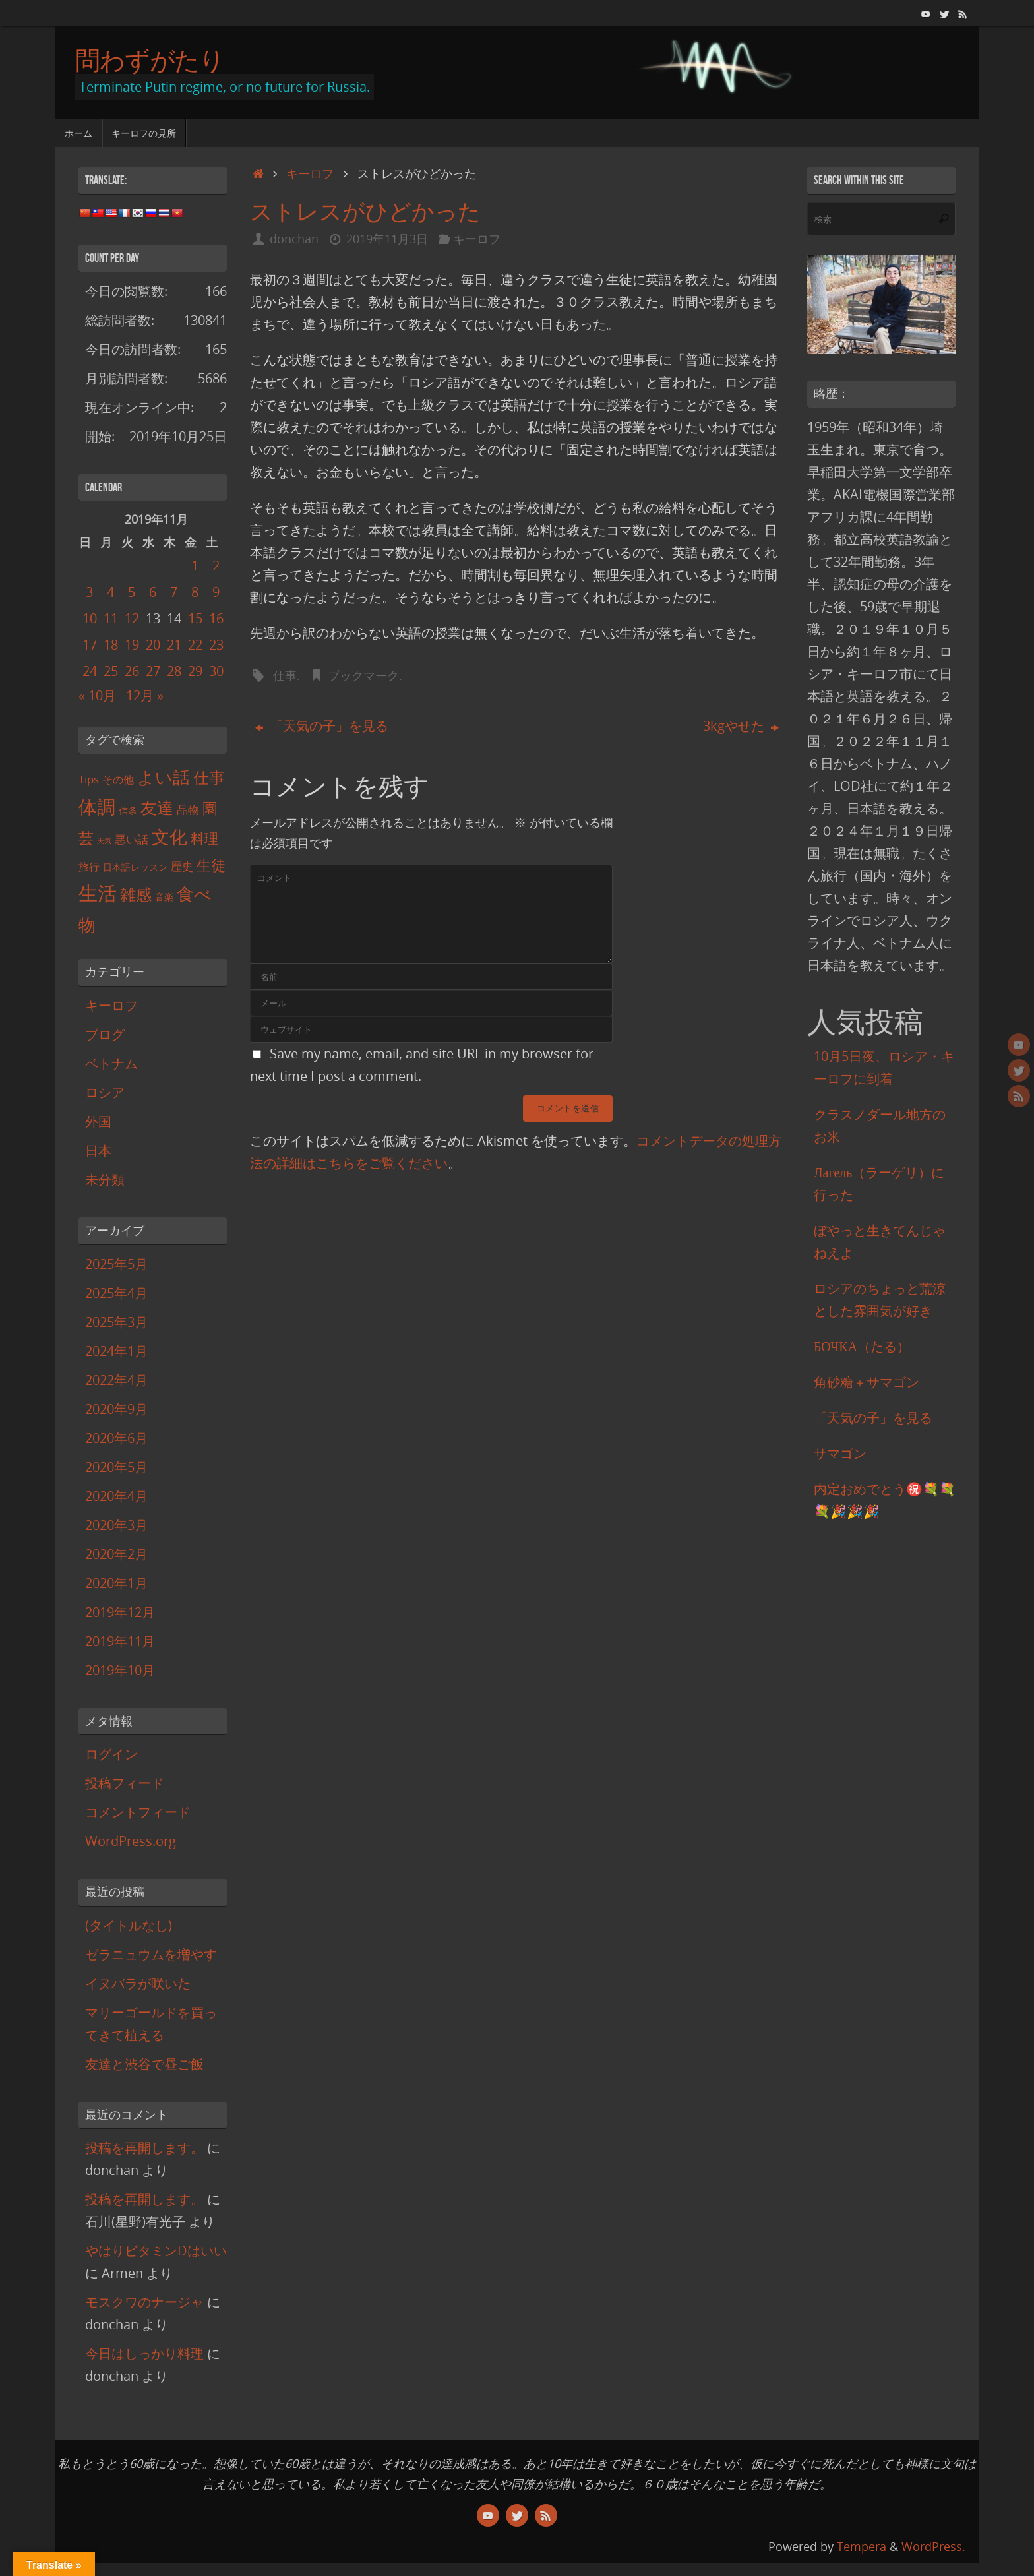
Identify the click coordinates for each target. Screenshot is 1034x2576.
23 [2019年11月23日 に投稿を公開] (216, 645)
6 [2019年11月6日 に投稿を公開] (152, 592)
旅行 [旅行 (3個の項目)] (89, 866)
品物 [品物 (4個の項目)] (188, 809)
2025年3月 (116, 1322)
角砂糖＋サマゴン (866, 1382)
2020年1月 (116, 1583)
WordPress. (933, 2546)
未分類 (105, 1179)
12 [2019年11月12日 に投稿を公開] (132, 618)
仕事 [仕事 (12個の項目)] (209, 777)
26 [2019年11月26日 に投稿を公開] (132, 671)
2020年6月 (116, 1438)
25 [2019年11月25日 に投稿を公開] (111, 671)
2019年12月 (120, 1612)
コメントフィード (138, 1812)
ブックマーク (363, 675)
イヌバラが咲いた (138, 1983)
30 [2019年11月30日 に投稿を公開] (216, 671)
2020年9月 (116, 1409)
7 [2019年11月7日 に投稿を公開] (173, 592)
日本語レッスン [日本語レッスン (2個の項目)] (135, 867)
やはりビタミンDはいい (156, 2250)
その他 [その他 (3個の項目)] (118, 779)
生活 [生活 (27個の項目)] (97, 893)
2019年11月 (120, 1641)
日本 (98, 1150)
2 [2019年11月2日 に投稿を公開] (216, 565)
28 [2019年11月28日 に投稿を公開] (174, 671)
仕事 (285, 675)
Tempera (861, 2546)
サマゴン (840, 1453)
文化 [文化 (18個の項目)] (169, 837)
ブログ (105, 1034)
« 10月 (97, 695)
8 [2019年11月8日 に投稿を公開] (194, 592)
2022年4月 (116, 1380)
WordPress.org (130, 1841)
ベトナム (111, 1063)
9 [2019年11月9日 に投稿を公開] (216, 592)
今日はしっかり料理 (144, 2353)
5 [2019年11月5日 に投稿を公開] (131, 592)
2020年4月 (116, 1496)
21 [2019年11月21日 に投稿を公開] (174, 645)
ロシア (105, 1092)
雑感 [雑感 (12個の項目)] (136, 894)
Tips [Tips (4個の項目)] (88, 779)
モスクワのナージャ (144, 2302)
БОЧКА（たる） (862, 1346)
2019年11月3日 (387, 239)
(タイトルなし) (128, 1925)
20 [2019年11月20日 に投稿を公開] (153, 645)
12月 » (145, 695)
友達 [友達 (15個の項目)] (156, 807)
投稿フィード (124, 1783)
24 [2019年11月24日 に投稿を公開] (89, 671)
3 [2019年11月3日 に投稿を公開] (89, 592)
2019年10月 (120, 1670)
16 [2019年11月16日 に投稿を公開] (216, 618)
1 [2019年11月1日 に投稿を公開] (194, 565)
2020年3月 (116, 1525)
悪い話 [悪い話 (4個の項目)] (131, 839)
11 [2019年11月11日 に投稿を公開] (111, 618)
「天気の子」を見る (321, 726)
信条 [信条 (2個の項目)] (128, 810)
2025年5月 (116, 1264)
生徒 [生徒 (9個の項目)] (211, 864)
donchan (294, 239)
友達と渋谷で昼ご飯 (144, 2064)
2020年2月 (116, 1554)
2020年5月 (116, 1467)
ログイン (111, 1754)
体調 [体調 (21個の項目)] (96, 807)
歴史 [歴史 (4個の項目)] (182, 866)
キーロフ (310, 173)
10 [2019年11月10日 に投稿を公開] (89, 618)
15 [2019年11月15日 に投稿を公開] (195, 618)
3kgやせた (741, 726)
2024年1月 (116, 1351)
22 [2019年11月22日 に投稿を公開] (195, 645)
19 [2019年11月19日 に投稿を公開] (132, 645)
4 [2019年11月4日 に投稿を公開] (110, 592)
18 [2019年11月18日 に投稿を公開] (111, 645)
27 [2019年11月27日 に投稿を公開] (153, 671)
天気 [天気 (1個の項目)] (104, 840)
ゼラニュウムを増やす (151, 1954)
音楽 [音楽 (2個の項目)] (164, 896)
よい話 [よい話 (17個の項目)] (163, 777)
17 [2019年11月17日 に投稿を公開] (89, 645)
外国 (98, 1121)
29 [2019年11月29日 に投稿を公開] (195, 671)
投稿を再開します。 (144, 2148)
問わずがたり (149, 60)
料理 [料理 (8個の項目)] (204, 837)
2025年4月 (116, 1293)
